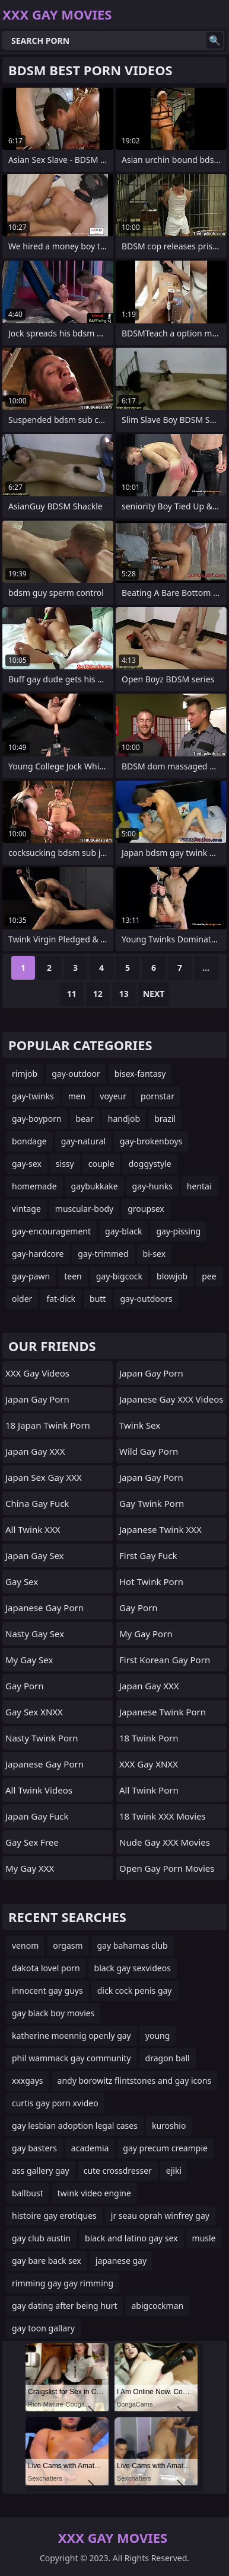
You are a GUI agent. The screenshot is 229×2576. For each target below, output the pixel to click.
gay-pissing (178, 1231)
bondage (29, 1141)
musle (204, 2238)
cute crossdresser (118, 2170)
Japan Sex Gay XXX (43, 1477)
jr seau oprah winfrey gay (160, 2215)
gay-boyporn (37, 1118)
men (77, 1096)
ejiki (174, 2170)
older (22, 1298)
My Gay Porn (146, 1634)
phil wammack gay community (71, 2058)
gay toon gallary (43, 2328)
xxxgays (27, 2080)
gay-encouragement (51, 1231)
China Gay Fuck (37, 1503)
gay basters (34, 2148)
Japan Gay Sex (34, 1555)
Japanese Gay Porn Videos (44, 1610)
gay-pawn (31, 1276)
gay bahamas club (132, 1945)
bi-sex (154, 1253)
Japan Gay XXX (35, 1451)
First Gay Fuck (148, 1555)
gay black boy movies (53, 2013)
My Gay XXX (29, 1868)
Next (154, 993)
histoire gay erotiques (54, 2215)
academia (90, 2148)
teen (73, 1276)
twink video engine (94, 2193)
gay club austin (41, 2238)
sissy (65, 1163)
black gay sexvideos (132, 1968)
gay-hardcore (37, 1253)
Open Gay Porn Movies (167, 1868)
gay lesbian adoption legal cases (75, 2125)
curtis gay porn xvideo (55, 2103)
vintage (26, 1208)
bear (85, 1118)
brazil (165, 1118)
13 (124, 993)
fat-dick (60, 1298)
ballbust (27, 2193)
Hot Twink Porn (151, 1581)
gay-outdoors (146, 1298)
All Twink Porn (149, 1790)
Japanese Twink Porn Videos (162, 1715)
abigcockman (157, 2305)
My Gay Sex (29, 1660)
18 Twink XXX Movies (162, 1816)
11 (72, 993)
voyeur (113, 1096)
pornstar (157, 1096)
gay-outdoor (76, 1073)
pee (209, 1276)
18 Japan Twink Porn (47, 1425)
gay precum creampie (165, 2148)
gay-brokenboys (151, 1141)
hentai (199, 1186)
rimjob (24, 1073)
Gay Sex (21, 1581)
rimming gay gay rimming (62, 2283)
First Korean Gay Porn (164, 1660)
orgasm (67, 1945)
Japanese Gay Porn (44, 1764)
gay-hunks (152, 1186)
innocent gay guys (47, 1990)
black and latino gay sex (131, 2238)
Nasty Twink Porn (41, 1738)
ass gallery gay (40, 2170)
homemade (34, 1186)
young (157, 2035)
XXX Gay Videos (37, 1373)
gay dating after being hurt (64, 2305)
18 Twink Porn (149, 1738)
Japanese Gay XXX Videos (171, 1399)
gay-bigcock (119, 1276)
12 (98, 993)
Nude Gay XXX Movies (164, 1842)
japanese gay (121, 2260)
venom (25, 1945)
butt (98, 1298)
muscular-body (84, 1208)
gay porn (138, 1607)
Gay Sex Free (32, 1842)
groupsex (146, 1208)
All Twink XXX (32, 1529)
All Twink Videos (38, 1790)
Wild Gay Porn (148, 1451)
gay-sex (27, 1163)
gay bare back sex (46, 2260)
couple (101, 1163)
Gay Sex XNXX (34, 1712)
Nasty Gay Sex (34, 1634)
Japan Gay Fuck (36, 1816)
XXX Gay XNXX (148, 1764)
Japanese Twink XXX (160, 1529)
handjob (124, 1118)
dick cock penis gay (134, 1990)
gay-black (123, 1231)
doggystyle (150, 1163)
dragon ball (167, 2058)
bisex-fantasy (140, 1073)
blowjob (172, 1276)
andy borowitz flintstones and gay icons (135, 2080)
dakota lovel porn (46, 1968)
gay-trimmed (103, 1253)
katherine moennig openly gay (71, 2035)
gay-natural (83, 1141)
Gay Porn (24, 1686)
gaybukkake (94, 1186)
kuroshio (169, 2125)
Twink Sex (139, 1425)
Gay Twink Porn (151, 1503)
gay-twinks (33, 1096)
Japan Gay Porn (37, 1399)
